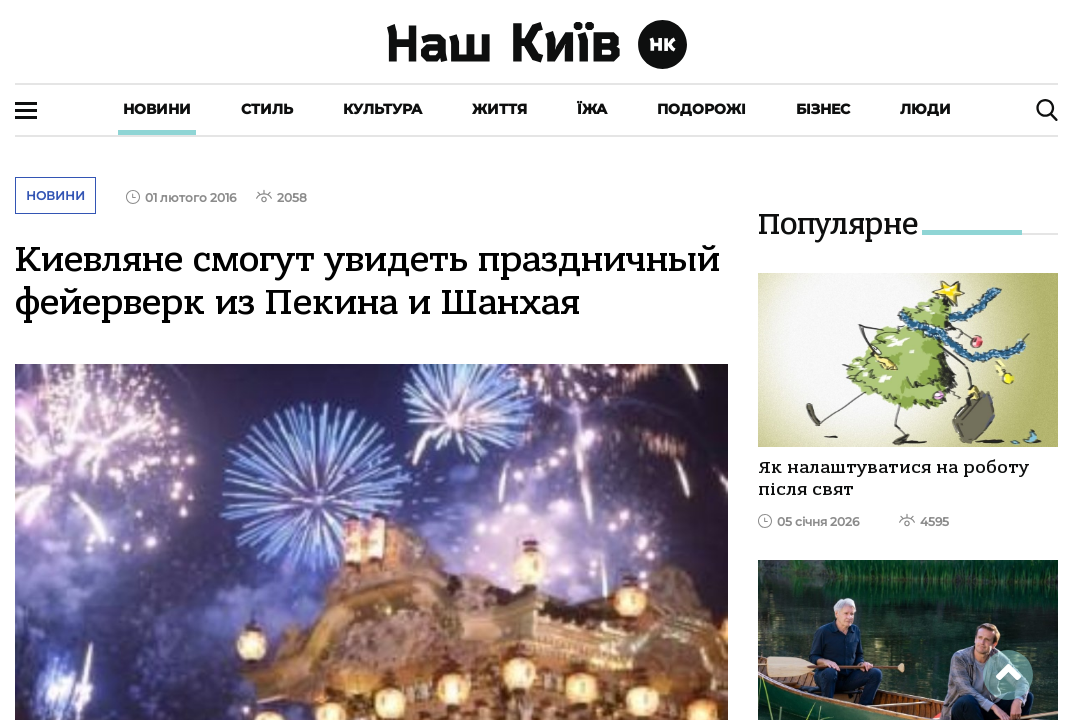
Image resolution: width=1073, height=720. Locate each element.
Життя (499, 109)
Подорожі (701, 109)
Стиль (267, 109)
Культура (382, 109)
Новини (157, 109)
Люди (925, 109)
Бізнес (823, 109)
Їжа (592, 109)
